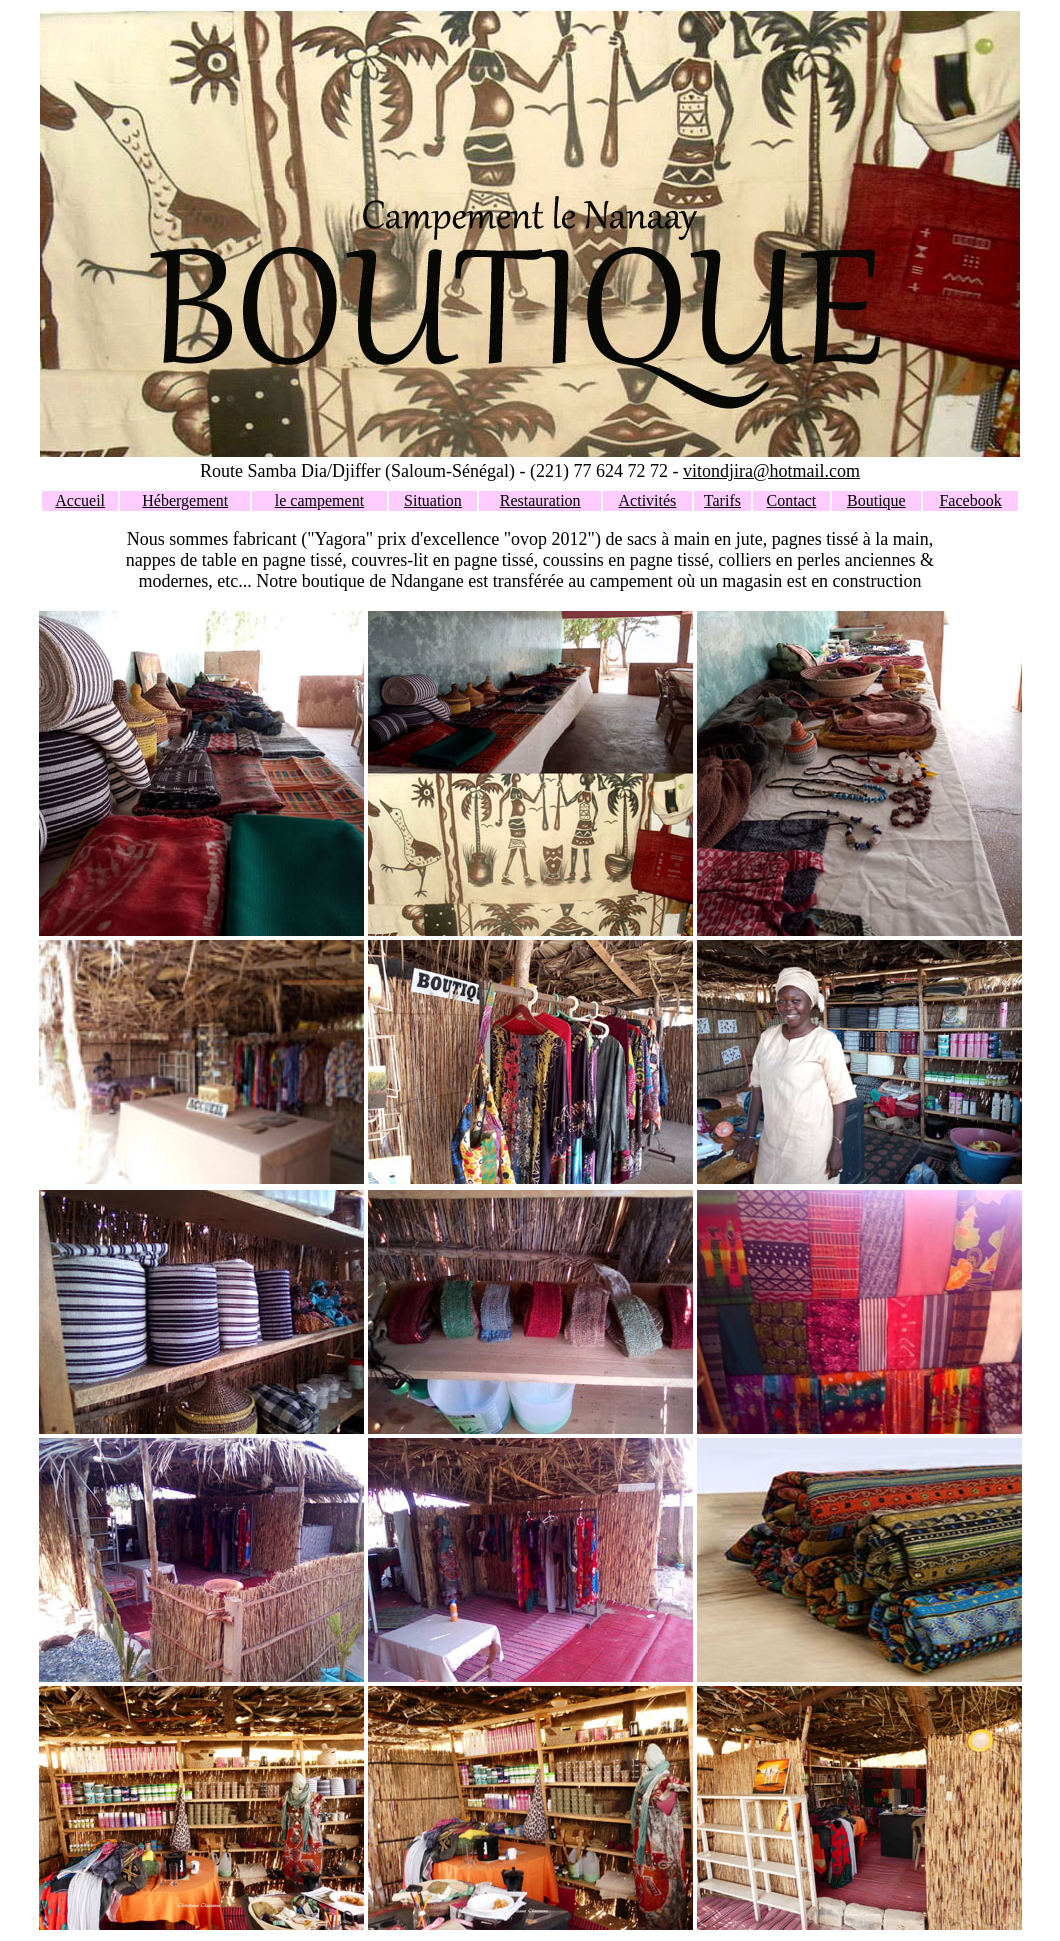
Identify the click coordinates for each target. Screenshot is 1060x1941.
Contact (792, 500)
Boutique (876, 500)
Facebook (970, 500)
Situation (433, 500)
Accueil (80, 500)
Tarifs (722, 500)
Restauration (540, 500)
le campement (319, 500)
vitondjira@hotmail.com (771, 471)
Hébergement (185, 500)
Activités (648, 500)
